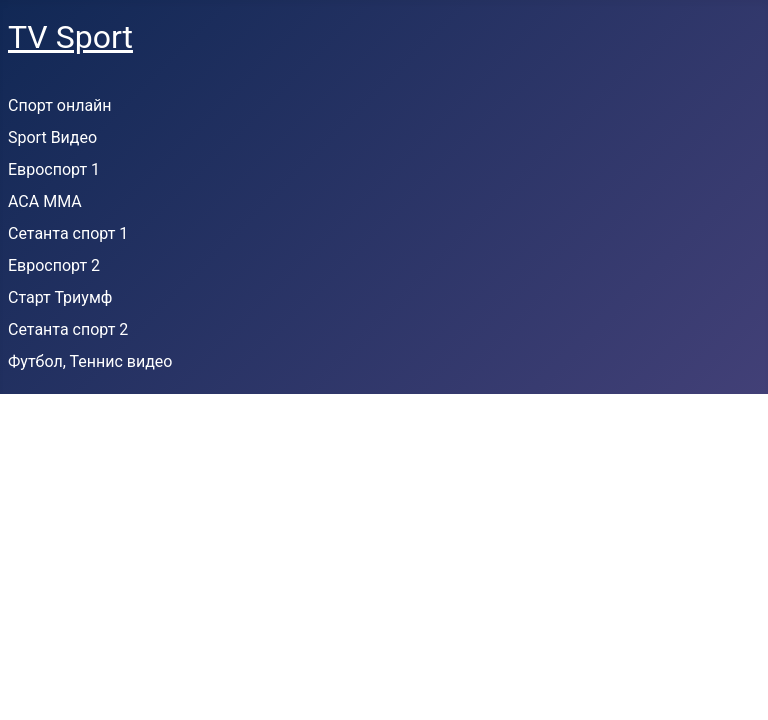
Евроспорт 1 (54, 169)
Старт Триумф (60, 297)
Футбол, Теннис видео (90, 361)
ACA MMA (45, 201)
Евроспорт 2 (54, 265)
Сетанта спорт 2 (68, 329)
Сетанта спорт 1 (68, 233)
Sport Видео (52, 137)
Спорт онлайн (60, 105)
